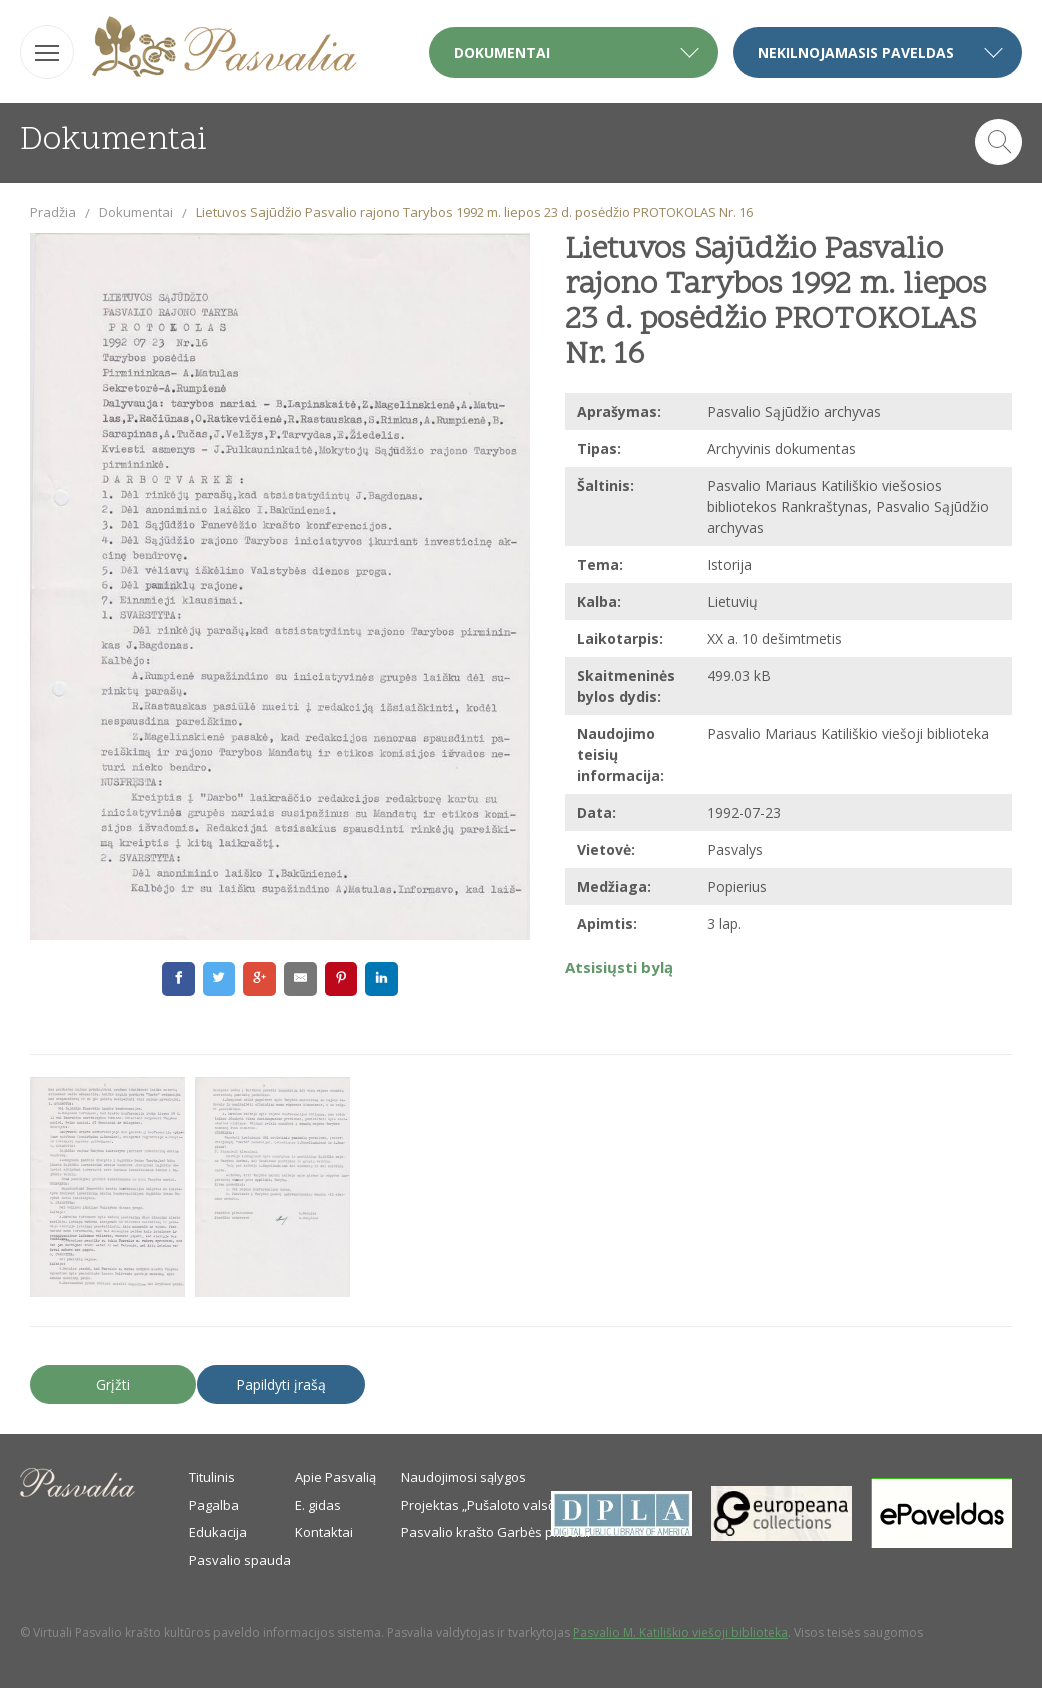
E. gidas (318, 1505)
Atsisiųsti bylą (619, 967)
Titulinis (212, 1477)
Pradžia (53, 212)
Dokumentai (136, 212)
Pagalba (214, 1505)
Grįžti (113, 1384)
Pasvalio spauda (240, 1560)
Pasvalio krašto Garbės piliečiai (495, 1532)
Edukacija (218, 1532)
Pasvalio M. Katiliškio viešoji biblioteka (680, 1632)
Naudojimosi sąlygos (463, 1477)
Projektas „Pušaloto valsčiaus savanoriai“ (527, 1505)
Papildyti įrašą (281, 1384)
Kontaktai (324, 1532)
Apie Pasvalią (335, 1477)
